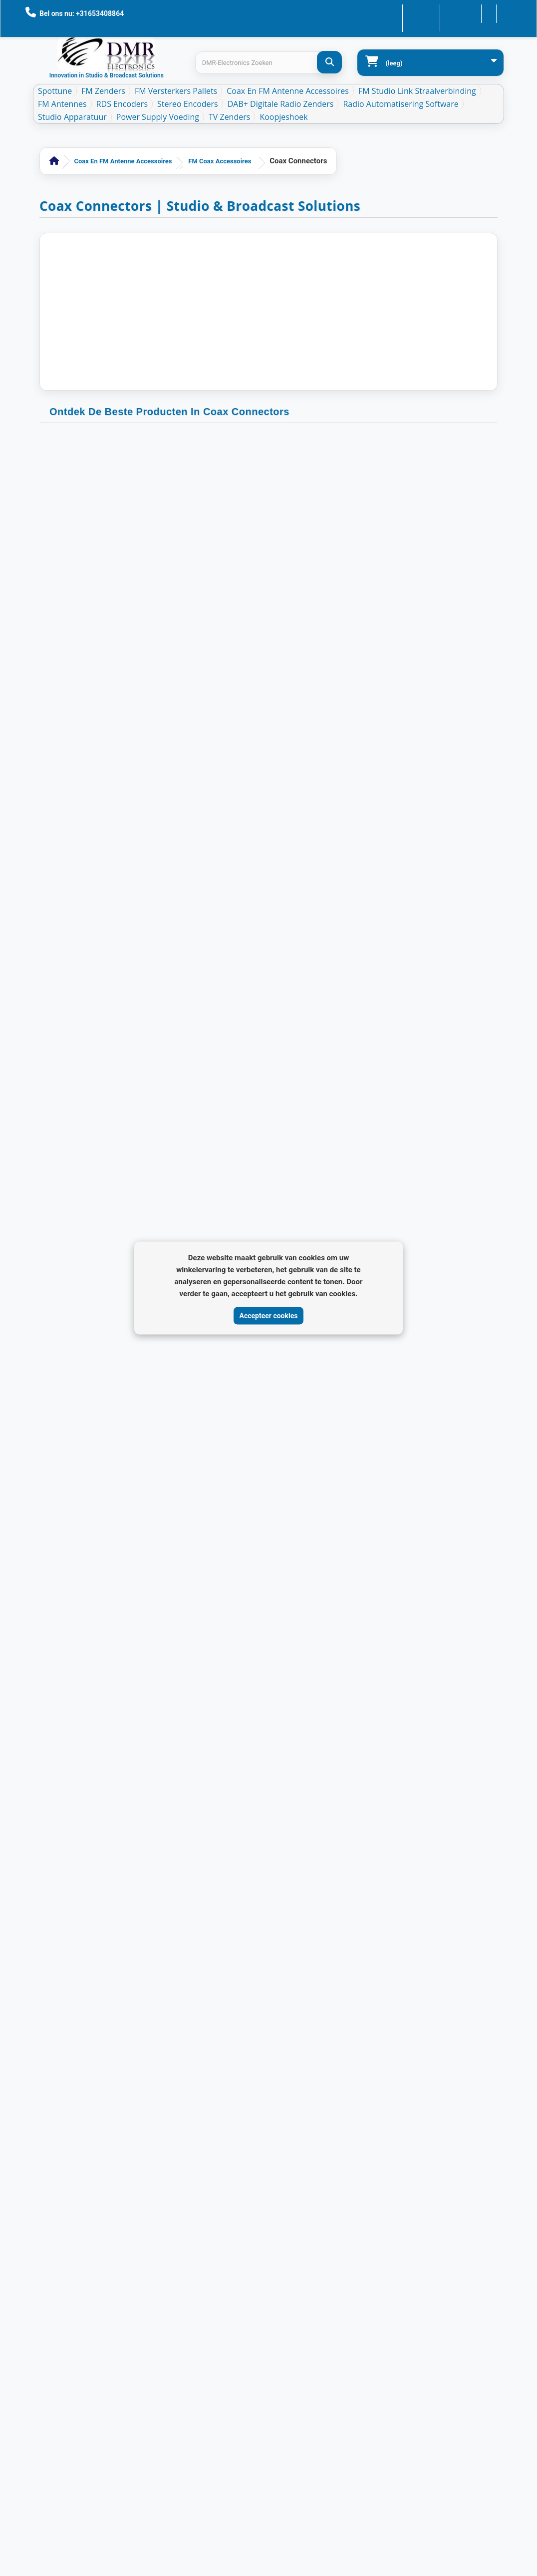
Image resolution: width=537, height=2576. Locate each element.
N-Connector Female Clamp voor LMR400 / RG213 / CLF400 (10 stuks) (426, 1214)
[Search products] (268, 62)
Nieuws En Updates (61, 2100)
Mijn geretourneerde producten (160, 2068)
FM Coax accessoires (219, 161)
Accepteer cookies (269, 1315)
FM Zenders (103, 90)
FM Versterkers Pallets (176, 90)
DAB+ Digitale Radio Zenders (281, 103)
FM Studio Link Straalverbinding (417, 90)
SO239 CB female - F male (268, 569)
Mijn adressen (135, 2100)
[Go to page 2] (305, 1544)
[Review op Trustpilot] (313, 2318)
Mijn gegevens (135, 2116)
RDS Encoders (122, 103)
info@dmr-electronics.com (356, 2119)
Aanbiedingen (53, 2036)
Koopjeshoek (283, 116)
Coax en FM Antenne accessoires (288, 90)
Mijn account (133, 2036)
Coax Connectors (111, 549)
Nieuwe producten (59, 2052)
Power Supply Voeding (157, 116)
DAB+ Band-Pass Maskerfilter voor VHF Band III (58, 2448)
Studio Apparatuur (72, 116)
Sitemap (45, 2476)
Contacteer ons (393, 12)
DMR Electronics (124, 2515)
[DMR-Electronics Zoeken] (329, 62)
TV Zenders (229, 116)
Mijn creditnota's (138, 2084)
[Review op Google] (291, 2318)
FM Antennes (62, 103)
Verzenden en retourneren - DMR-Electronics (57, 2156)
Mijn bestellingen (139, 2052)
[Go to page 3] (319, 1544)
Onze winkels (52, 2068)
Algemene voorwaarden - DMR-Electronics (57, 2236)
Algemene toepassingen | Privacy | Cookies (58, 2196)
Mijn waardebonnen (143, 2132)
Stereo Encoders (187, 103)
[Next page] (345, 1549)
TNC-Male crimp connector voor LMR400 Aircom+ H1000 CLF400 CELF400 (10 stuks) (111, 578)
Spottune (55, 90)
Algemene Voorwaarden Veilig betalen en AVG (61, 2328)
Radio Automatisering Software (400, 103)
